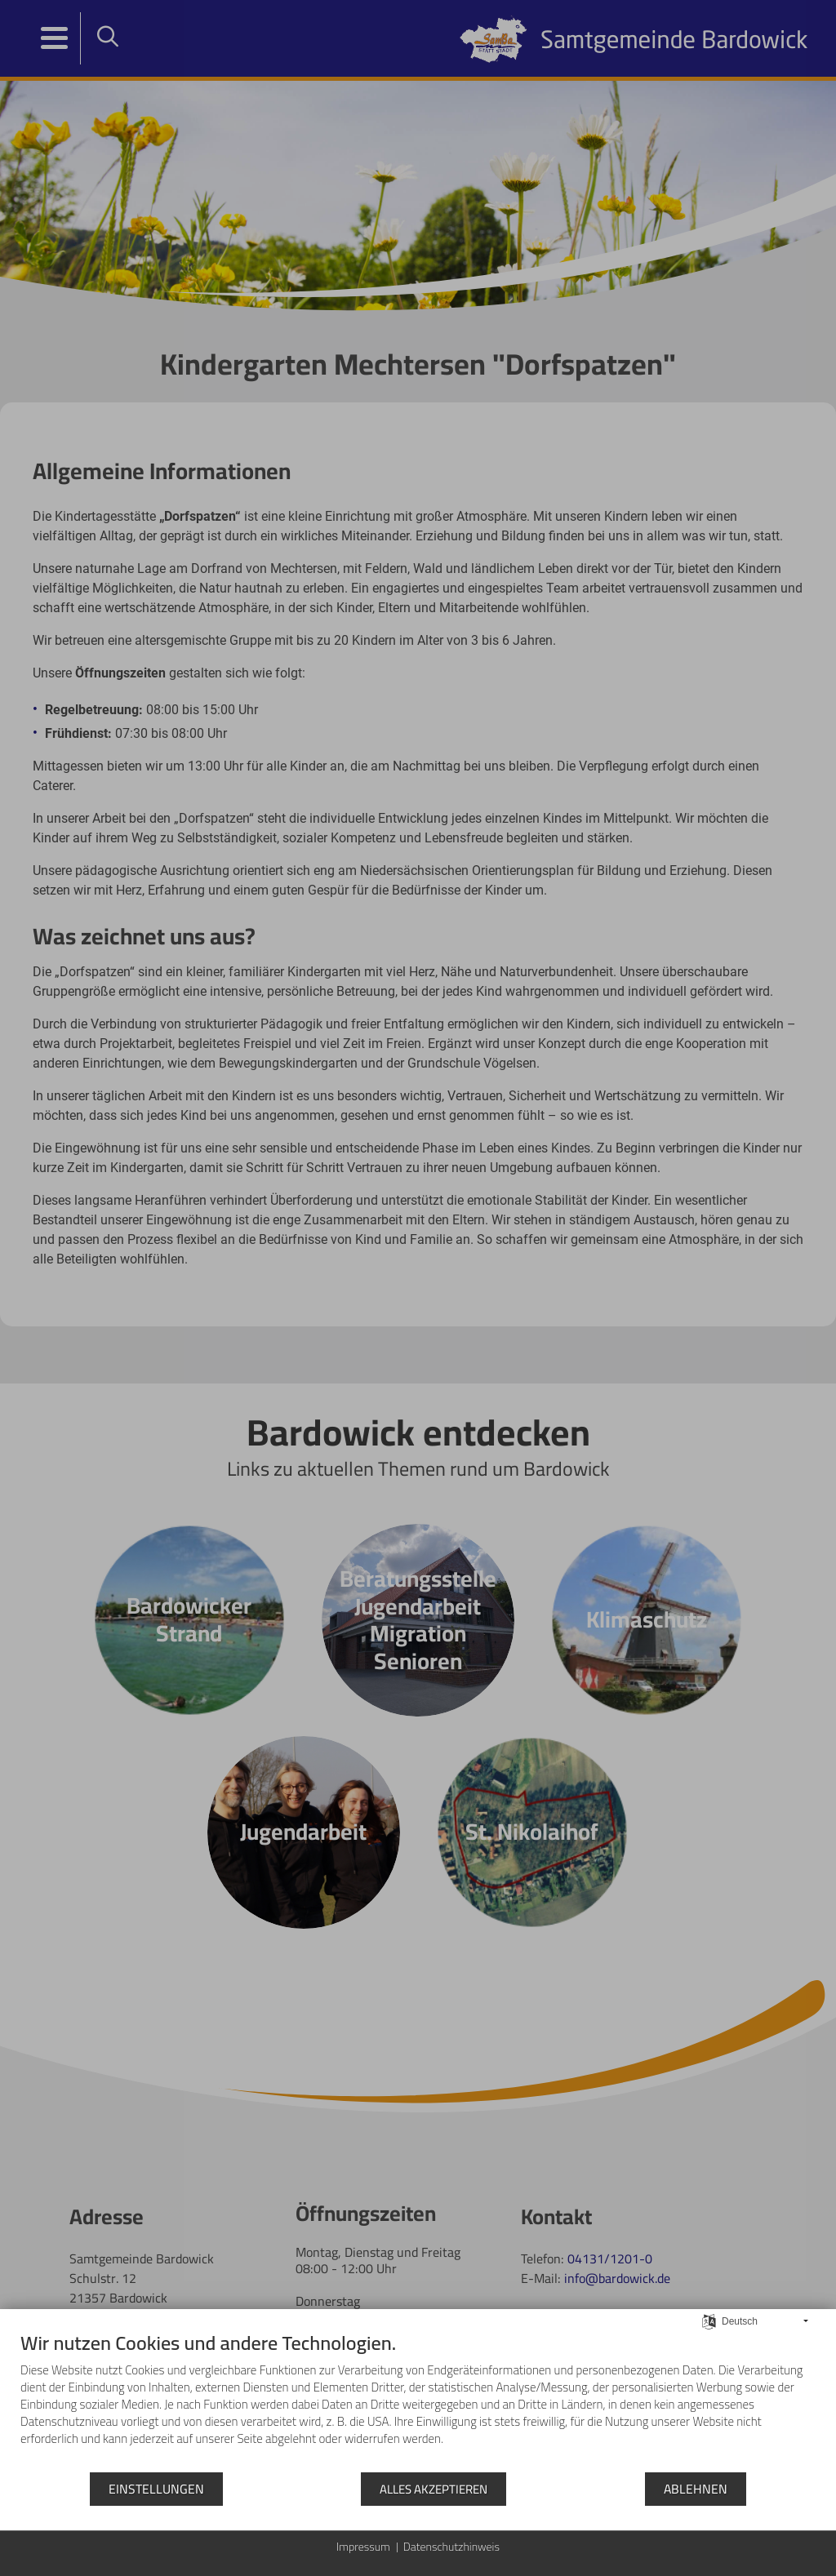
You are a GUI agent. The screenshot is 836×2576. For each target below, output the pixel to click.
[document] (418, 2401)
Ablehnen (695, 2488)
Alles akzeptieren (433, 2489)
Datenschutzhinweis (451, 2547)
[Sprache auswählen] (709, 2320)
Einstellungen (156, 2488)
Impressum (363, 2547)
